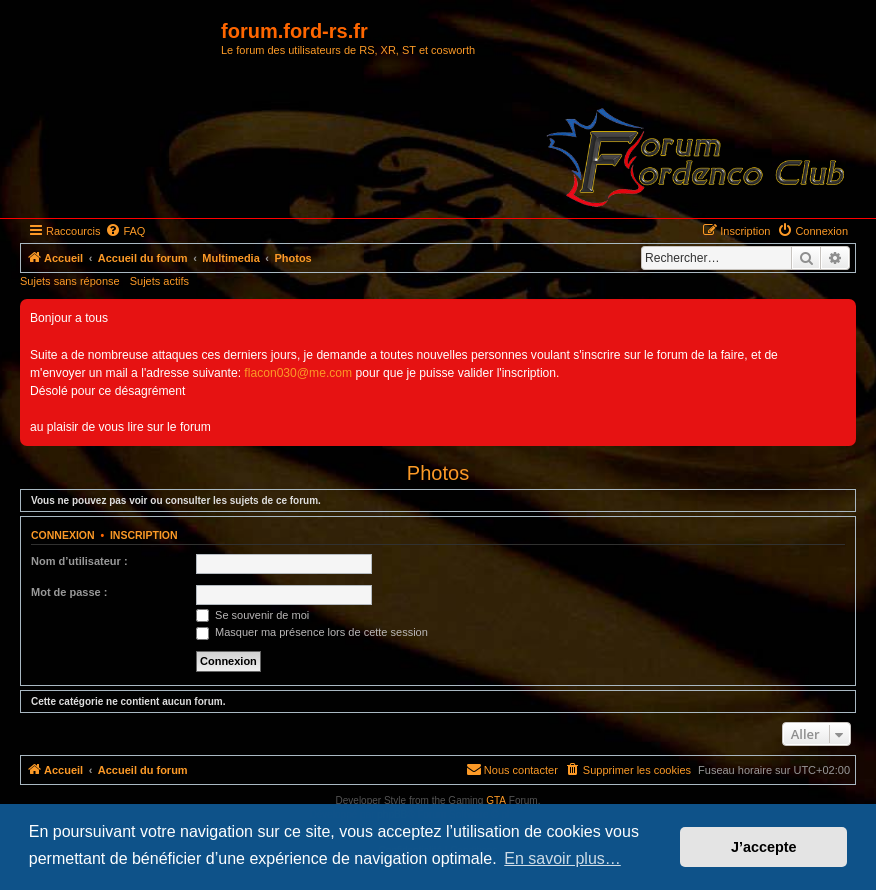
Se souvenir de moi (252, 615)
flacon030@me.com (298, 373)
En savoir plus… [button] (562, 858)
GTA (496, 800)
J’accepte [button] (764, 847)
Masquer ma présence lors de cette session (312, 632)
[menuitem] (125, 231)
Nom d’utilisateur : (79, 561)
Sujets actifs (159, 281)
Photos (438, 473)
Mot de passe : (69, 592)
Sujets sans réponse (70, 281)
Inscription (144, 535)
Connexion (63, 535)
